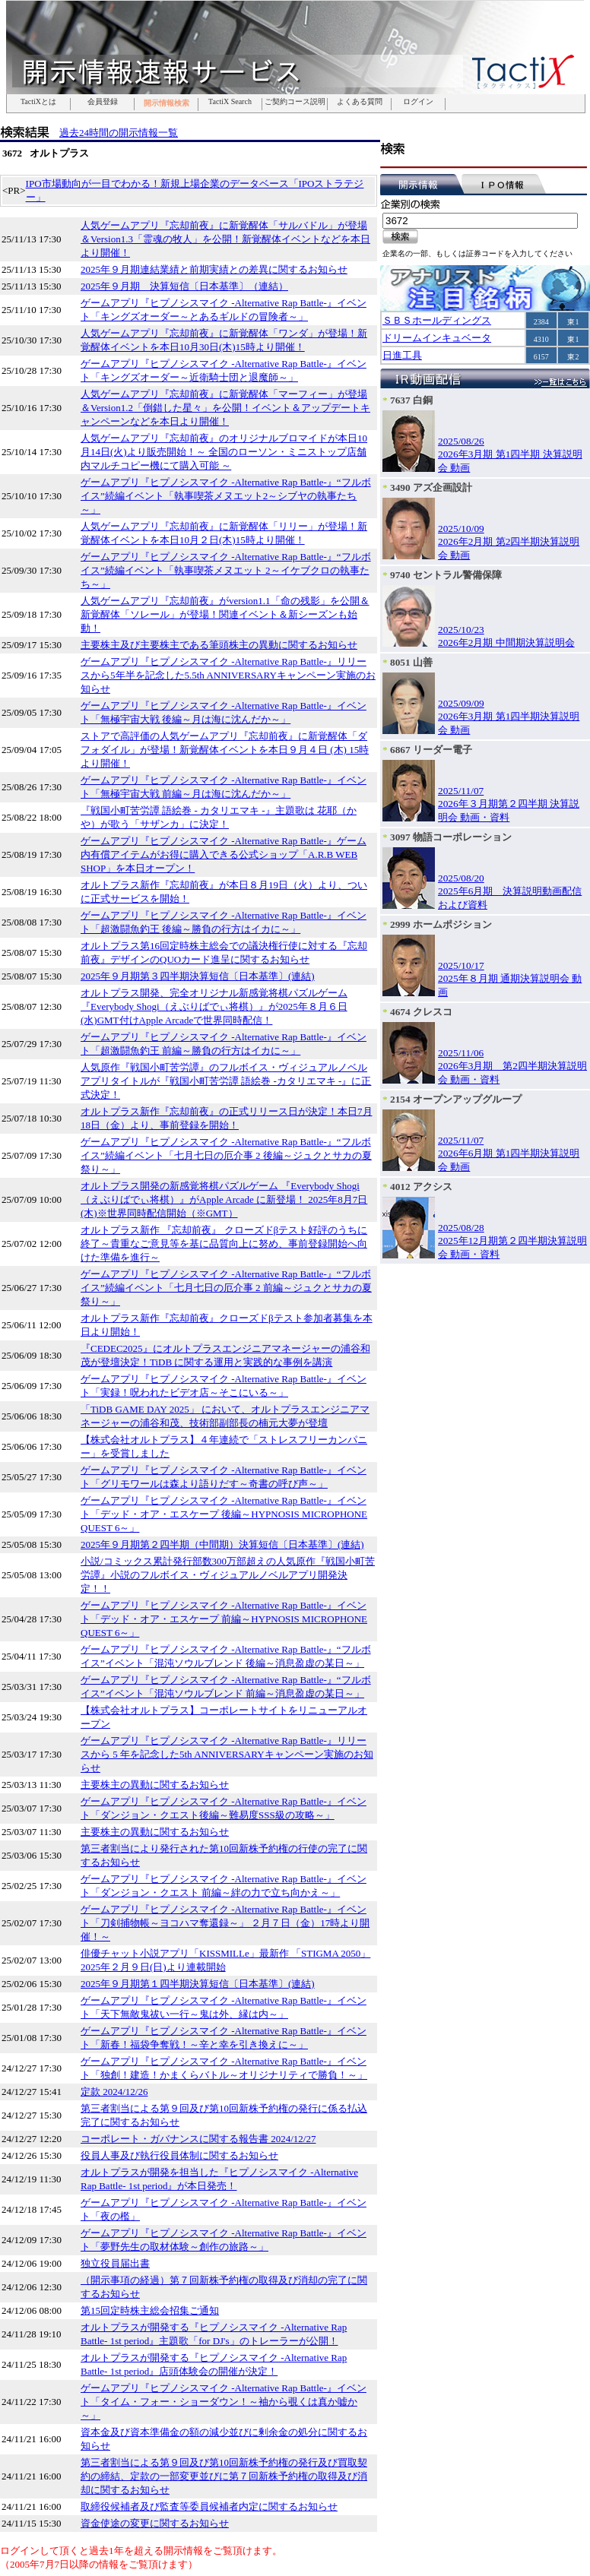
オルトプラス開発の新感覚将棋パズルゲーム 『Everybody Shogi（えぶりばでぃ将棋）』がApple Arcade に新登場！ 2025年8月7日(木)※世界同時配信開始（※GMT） (224, 1199)
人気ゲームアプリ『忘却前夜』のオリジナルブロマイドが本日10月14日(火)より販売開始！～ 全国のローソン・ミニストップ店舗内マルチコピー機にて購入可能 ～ (224, 451)
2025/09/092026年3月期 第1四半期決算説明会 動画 (508, 717)
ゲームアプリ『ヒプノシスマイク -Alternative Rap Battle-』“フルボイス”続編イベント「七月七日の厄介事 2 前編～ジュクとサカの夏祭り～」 (226, 1287)
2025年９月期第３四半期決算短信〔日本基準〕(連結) (198, 976)
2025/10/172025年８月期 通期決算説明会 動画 (510, 979)
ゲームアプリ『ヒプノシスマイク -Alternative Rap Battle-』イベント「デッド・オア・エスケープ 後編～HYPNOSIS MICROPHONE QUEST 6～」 (224, 1514)
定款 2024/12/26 (114, 2091)
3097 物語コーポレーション (451, 837)
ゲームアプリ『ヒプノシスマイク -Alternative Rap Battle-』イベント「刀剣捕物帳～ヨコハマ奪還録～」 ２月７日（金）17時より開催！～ (225, 1923)
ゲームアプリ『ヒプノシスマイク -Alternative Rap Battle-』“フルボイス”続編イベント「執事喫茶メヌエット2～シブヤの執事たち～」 (226, 495)
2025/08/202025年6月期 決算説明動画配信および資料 (510, 891)
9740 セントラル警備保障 (446, 575)
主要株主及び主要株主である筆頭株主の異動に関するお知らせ (219, 644)
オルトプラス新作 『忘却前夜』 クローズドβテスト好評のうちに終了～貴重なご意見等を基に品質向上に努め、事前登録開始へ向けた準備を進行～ (224, 1243)
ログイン (418, 102)
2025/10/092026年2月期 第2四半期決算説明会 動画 (508, 542)
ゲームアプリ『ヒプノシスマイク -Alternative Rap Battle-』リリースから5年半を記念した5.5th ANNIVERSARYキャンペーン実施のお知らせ (228, 675)
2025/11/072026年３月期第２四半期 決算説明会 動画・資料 (508, 804)
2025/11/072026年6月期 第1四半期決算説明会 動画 (508, 1153)
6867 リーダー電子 (431, 749)
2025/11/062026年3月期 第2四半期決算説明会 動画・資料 (512, 1066)
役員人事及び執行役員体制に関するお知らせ (179, 2155)
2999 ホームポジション (441, 924)
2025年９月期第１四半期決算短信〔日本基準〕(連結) (198, 1983)
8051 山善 (411, 662)
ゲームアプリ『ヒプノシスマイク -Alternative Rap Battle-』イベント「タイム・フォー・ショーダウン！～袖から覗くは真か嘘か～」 (223, 2401)
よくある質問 (359, 102)
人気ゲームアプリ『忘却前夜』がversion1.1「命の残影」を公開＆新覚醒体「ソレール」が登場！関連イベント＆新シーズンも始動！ (225, 614)
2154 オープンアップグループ (456, 1099)
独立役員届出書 (115, 2263)
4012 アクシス (421, 1186)
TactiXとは (38, 102)
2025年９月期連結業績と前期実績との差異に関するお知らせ (214, 269)
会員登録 (102, 102)
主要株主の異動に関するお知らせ (155, 1784)
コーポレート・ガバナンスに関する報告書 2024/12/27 (198, 2138)
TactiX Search (230, 102)
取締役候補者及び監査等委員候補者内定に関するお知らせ (209, 2506)
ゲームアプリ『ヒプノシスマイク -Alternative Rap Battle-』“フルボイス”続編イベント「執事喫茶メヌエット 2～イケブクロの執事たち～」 (226, 570)
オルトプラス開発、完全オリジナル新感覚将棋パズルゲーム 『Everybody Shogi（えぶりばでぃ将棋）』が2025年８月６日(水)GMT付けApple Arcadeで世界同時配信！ (214, 1006)
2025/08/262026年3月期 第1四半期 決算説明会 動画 (510, 454)
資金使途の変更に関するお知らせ (155, 2523)
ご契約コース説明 (295, 102)
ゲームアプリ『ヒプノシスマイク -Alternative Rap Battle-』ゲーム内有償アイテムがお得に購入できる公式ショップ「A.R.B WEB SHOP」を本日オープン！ (223, 854)
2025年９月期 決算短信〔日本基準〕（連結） (184, 286)
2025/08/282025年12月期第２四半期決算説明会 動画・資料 (512, 1241)
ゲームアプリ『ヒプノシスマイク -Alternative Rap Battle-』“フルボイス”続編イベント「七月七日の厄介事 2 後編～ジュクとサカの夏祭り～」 (226, 1155)
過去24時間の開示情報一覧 (118, 132)
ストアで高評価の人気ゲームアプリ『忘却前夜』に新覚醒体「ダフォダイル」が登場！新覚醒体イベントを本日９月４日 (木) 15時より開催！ (225, 749)
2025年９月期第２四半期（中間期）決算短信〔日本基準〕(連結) (222, 1544)
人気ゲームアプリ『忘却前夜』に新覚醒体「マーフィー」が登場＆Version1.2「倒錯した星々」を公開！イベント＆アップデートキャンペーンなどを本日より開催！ (225, 407)
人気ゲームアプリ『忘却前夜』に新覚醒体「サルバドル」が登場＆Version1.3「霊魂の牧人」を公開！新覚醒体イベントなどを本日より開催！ (225, 239)
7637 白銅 (411, 400)
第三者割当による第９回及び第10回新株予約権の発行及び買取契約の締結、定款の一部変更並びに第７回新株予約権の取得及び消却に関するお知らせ (224, 2476)
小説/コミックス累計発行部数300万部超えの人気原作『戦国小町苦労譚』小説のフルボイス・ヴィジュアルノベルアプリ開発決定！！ (228, 1574)
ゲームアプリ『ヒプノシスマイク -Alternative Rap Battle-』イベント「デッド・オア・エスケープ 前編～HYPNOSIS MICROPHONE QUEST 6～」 (224, 1619)
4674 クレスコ (421, 1011)
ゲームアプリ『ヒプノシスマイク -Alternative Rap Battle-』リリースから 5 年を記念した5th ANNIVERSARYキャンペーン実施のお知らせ (227, 1754)
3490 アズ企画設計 (431, 487)
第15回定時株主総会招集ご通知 (150, 2310)
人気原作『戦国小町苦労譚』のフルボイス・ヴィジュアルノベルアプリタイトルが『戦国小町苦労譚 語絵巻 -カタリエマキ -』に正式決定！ (226, 1081)
